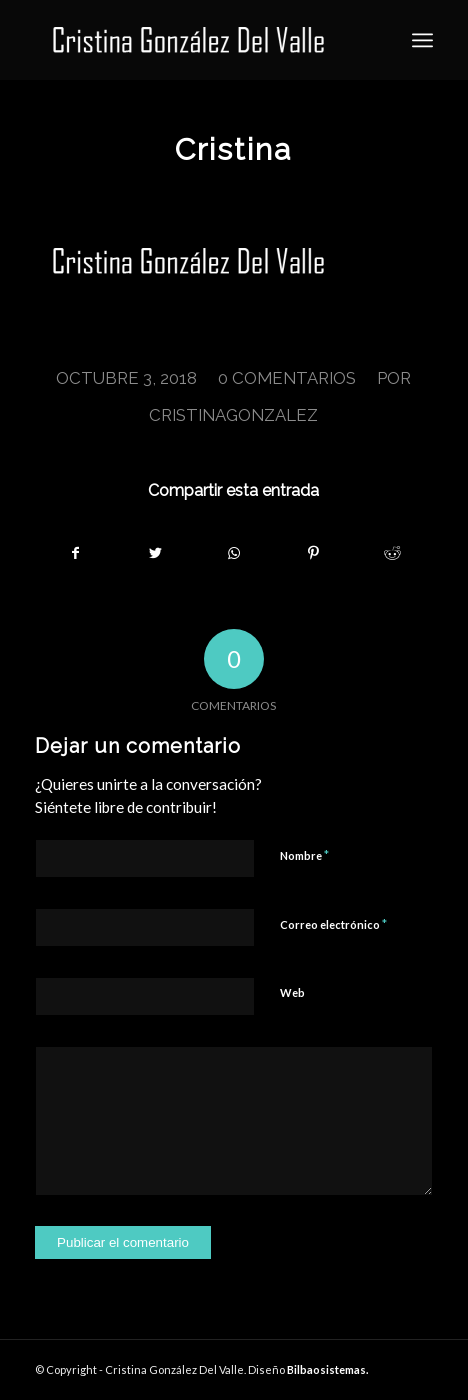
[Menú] (422, 40)
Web (292, 992)
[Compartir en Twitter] (155, 553)
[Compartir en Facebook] (75, 553)
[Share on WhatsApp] (234, 553)
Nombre (304, 855)
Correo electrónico (333, 924)
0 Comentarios (287, 378)
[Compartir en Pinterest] (314, 553)
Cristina (233, 149)
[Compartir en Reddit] (393, 553)
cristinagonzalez (233, 415)
